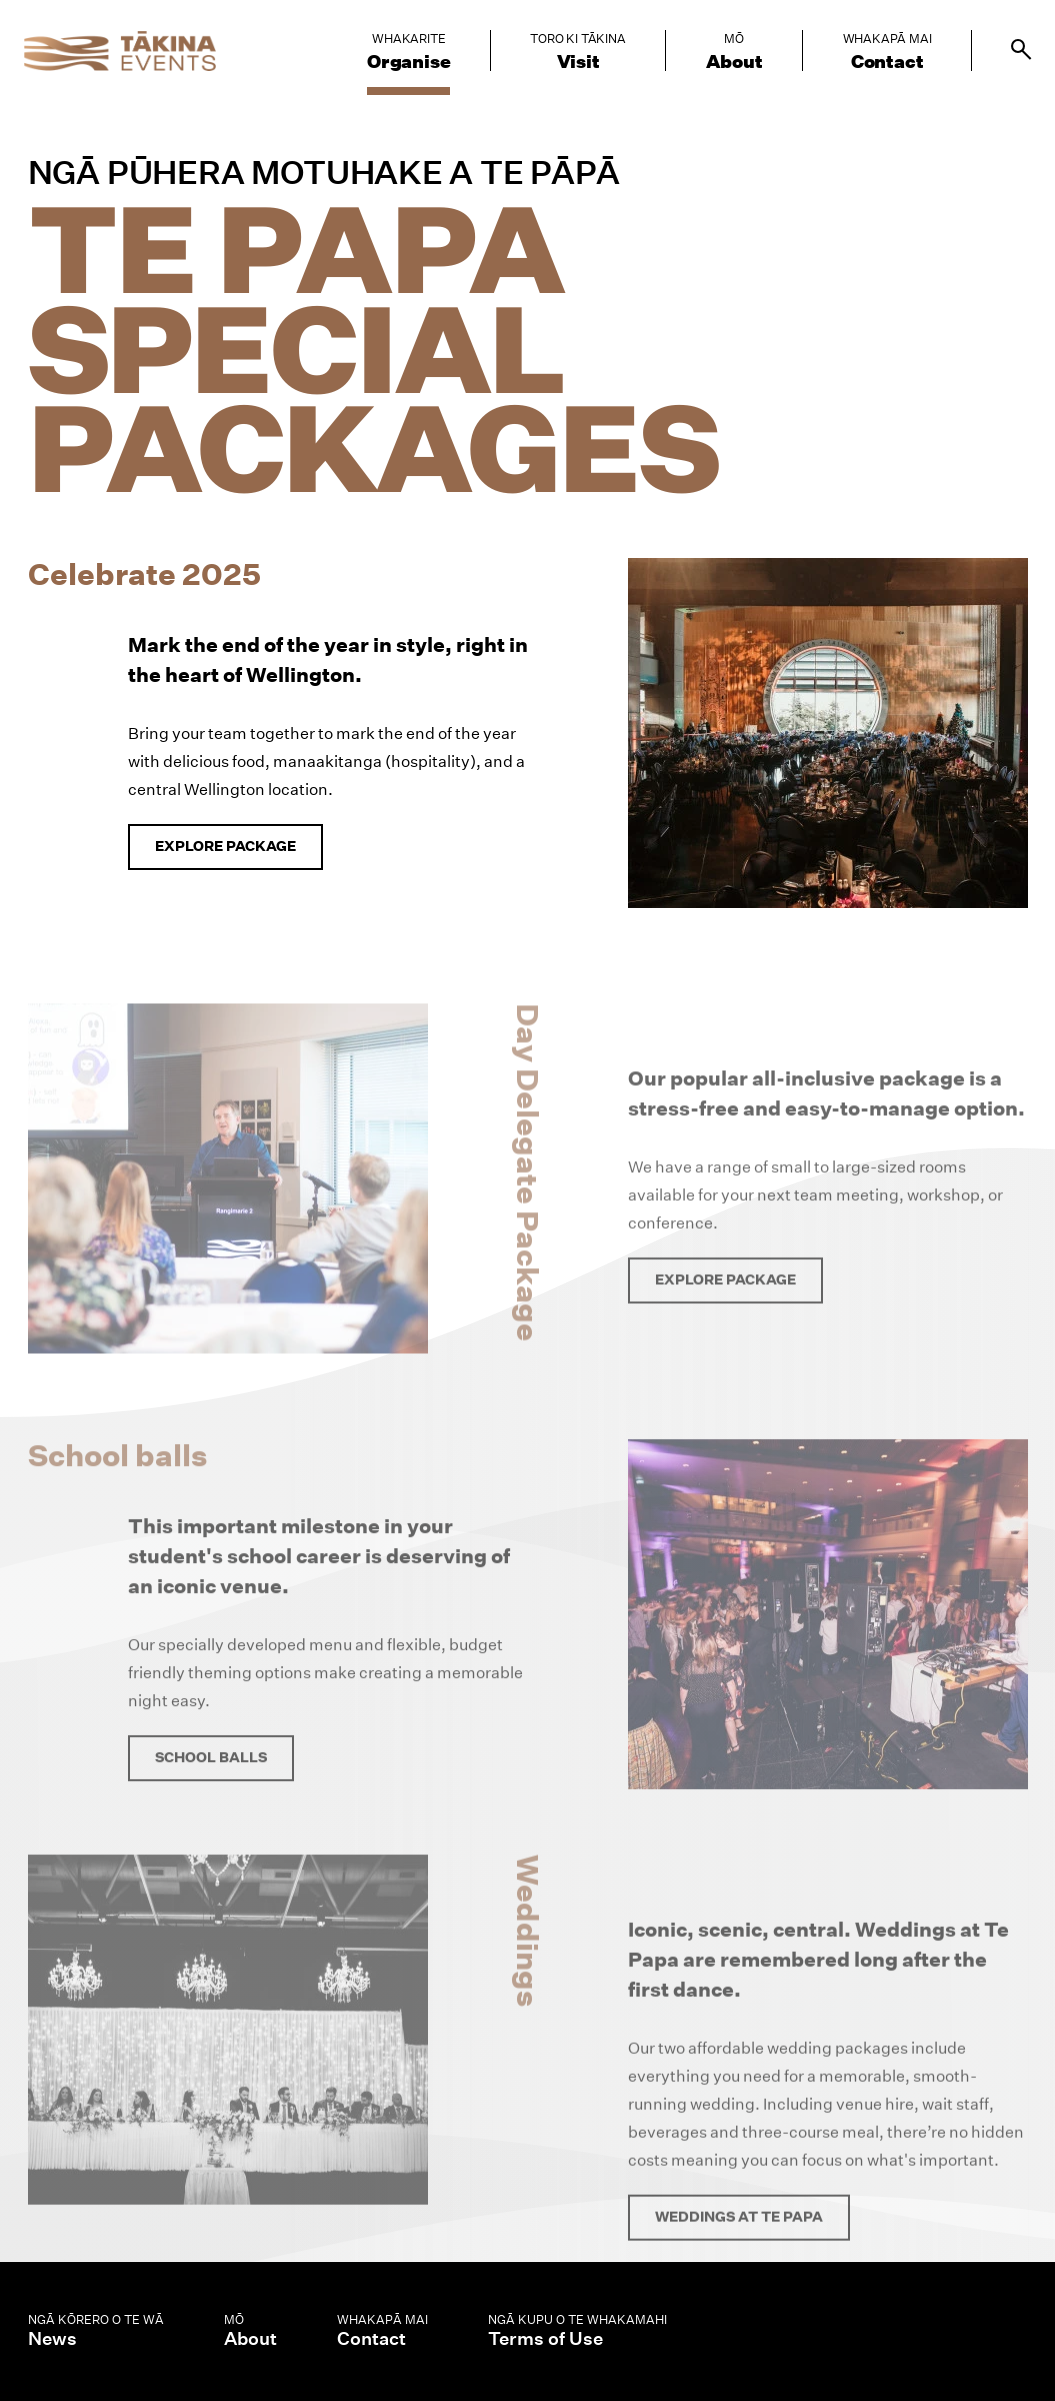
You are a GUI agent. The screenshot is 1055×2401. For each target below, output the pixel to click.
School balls (211, 1785)
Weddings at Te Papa (739, 2248)
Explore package (225, 846)
